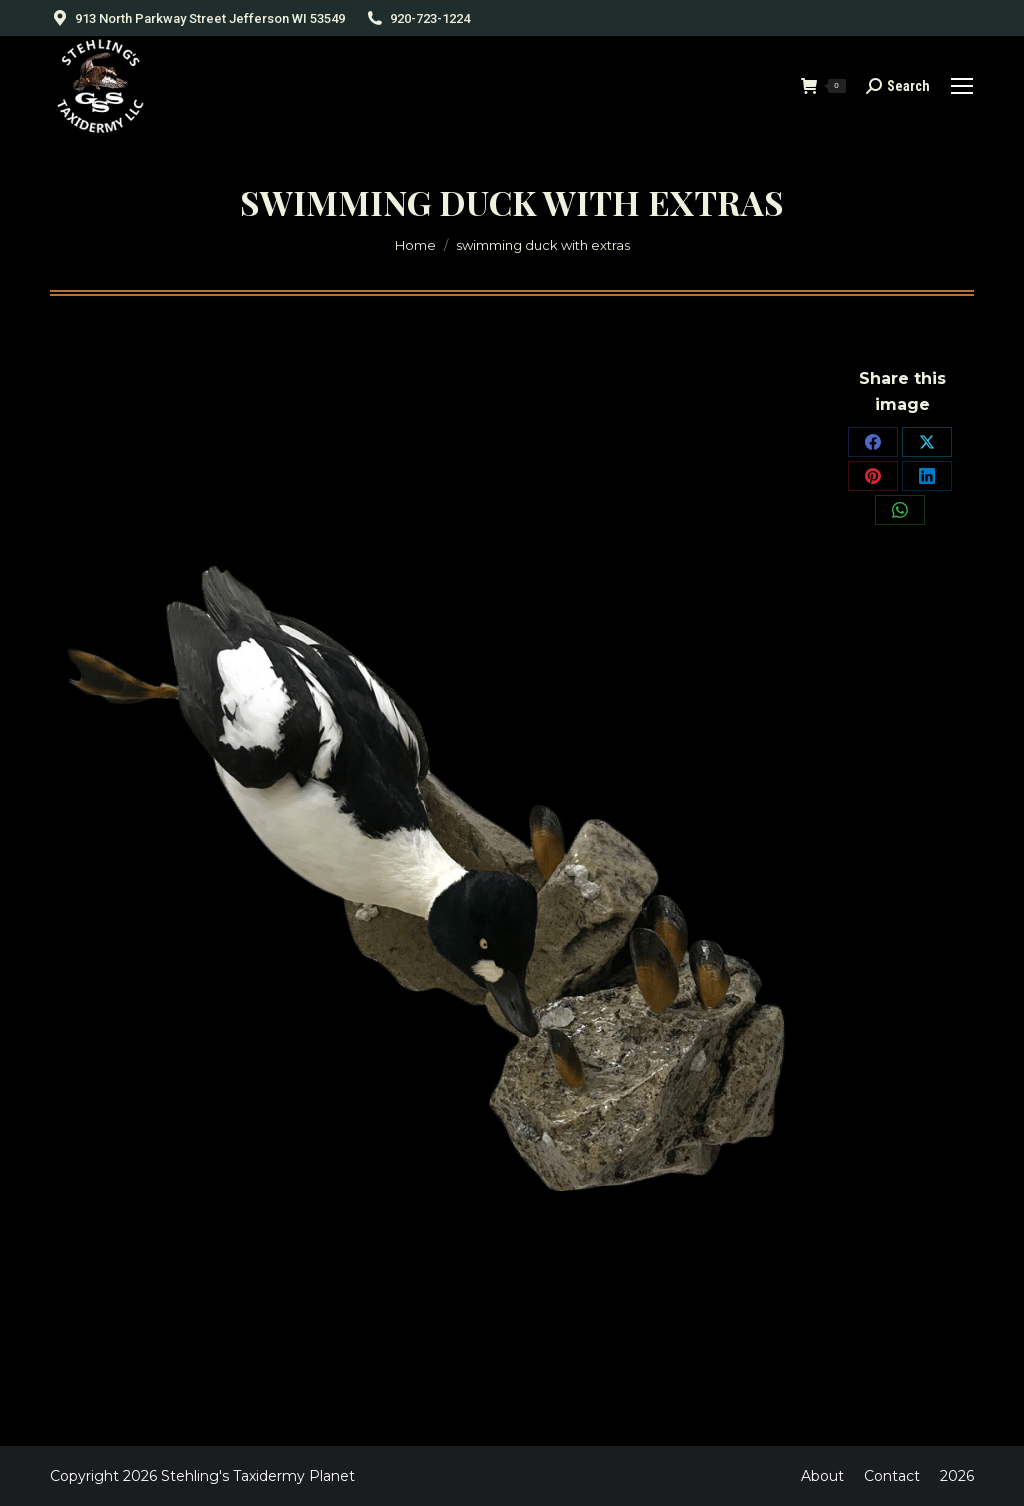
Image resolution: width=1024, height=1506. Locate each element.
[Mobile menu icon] (962, 86)
